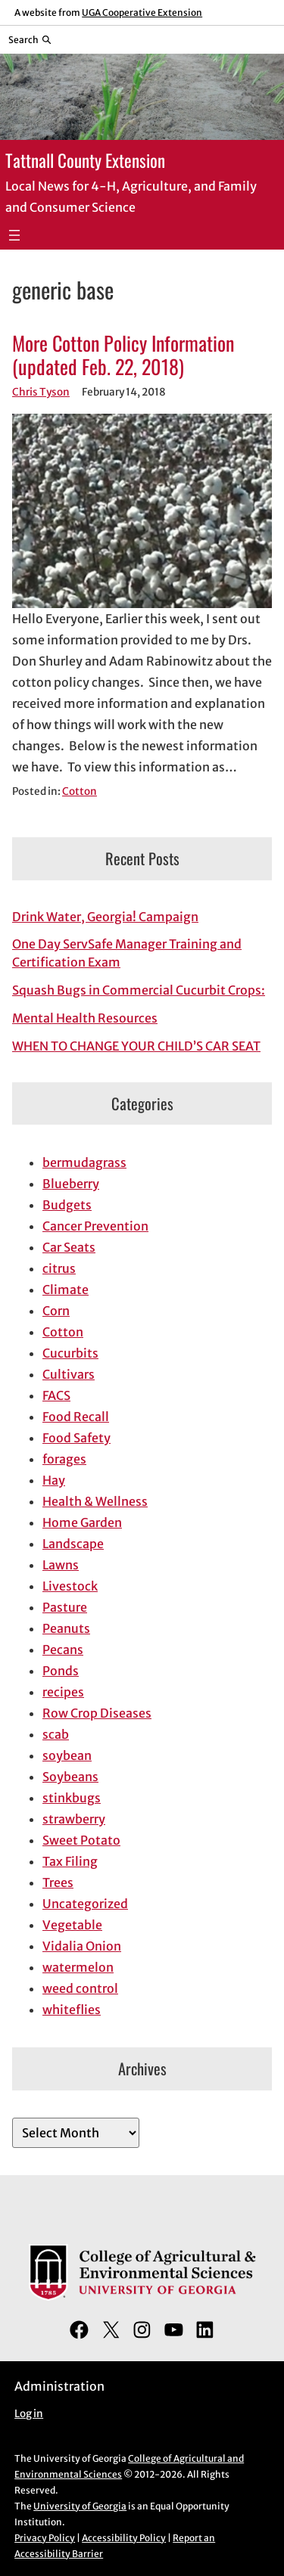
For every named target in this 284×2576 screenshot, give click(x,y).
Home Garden (82, 1522)
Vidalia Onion (81, 1946)
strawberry (73, 1818)
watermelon (78, 1967)
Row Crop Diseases (96, 1713)
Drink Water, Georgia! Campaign (105, 916)
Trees (57, 1882)
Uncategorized (85, 1903)
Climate (65, 1289)
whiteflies (71, 2009)
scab (55, 1734)
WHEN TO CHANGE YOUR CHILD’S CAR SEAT (136, 1046)
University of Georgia (79, 2506)
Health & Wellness (95, 1501)
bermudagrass (84, 1162)
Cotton (79, 791)
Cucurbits (70, 1353)
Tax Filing (70, 1861)
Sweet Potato (81, 1840)
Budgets (67, 1204)
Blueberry (70, 1183)
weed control (80, 1988)
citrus (59, 1268)
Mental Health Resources (85, 1018)
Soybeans (70, 1776)
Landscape (73, 1543)
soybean (67, 1755)
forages (64, 1458)
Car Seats (68, 1247)
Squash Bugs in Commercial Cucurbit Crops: (138, 990)
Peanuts (66, 1628)
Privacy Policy (44, 2537)
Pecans (62, 1649)
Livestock (70, 1586)
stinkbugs (71, 1797)
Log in (28, 2413)
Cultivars (68, 1374)
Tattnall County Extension (85, 160)
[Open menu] (14, 235)
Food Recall (75, 1416)
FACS (56, 1395)
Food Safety (76, 1437)
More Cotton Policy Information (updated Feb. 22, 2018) (123, 355)
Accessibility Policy (124, 2537)
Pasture (64, 1607)
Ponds (60, 1670)
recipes (63, 1691)
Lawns (60, 1564)
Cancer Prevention (95, 1226)
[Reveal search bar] (30, 39)
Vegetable (72, 1924)
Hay (53, 1480)
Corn (56, 1310)
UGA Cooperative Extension (142, 12)
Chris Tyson (41, 392)
